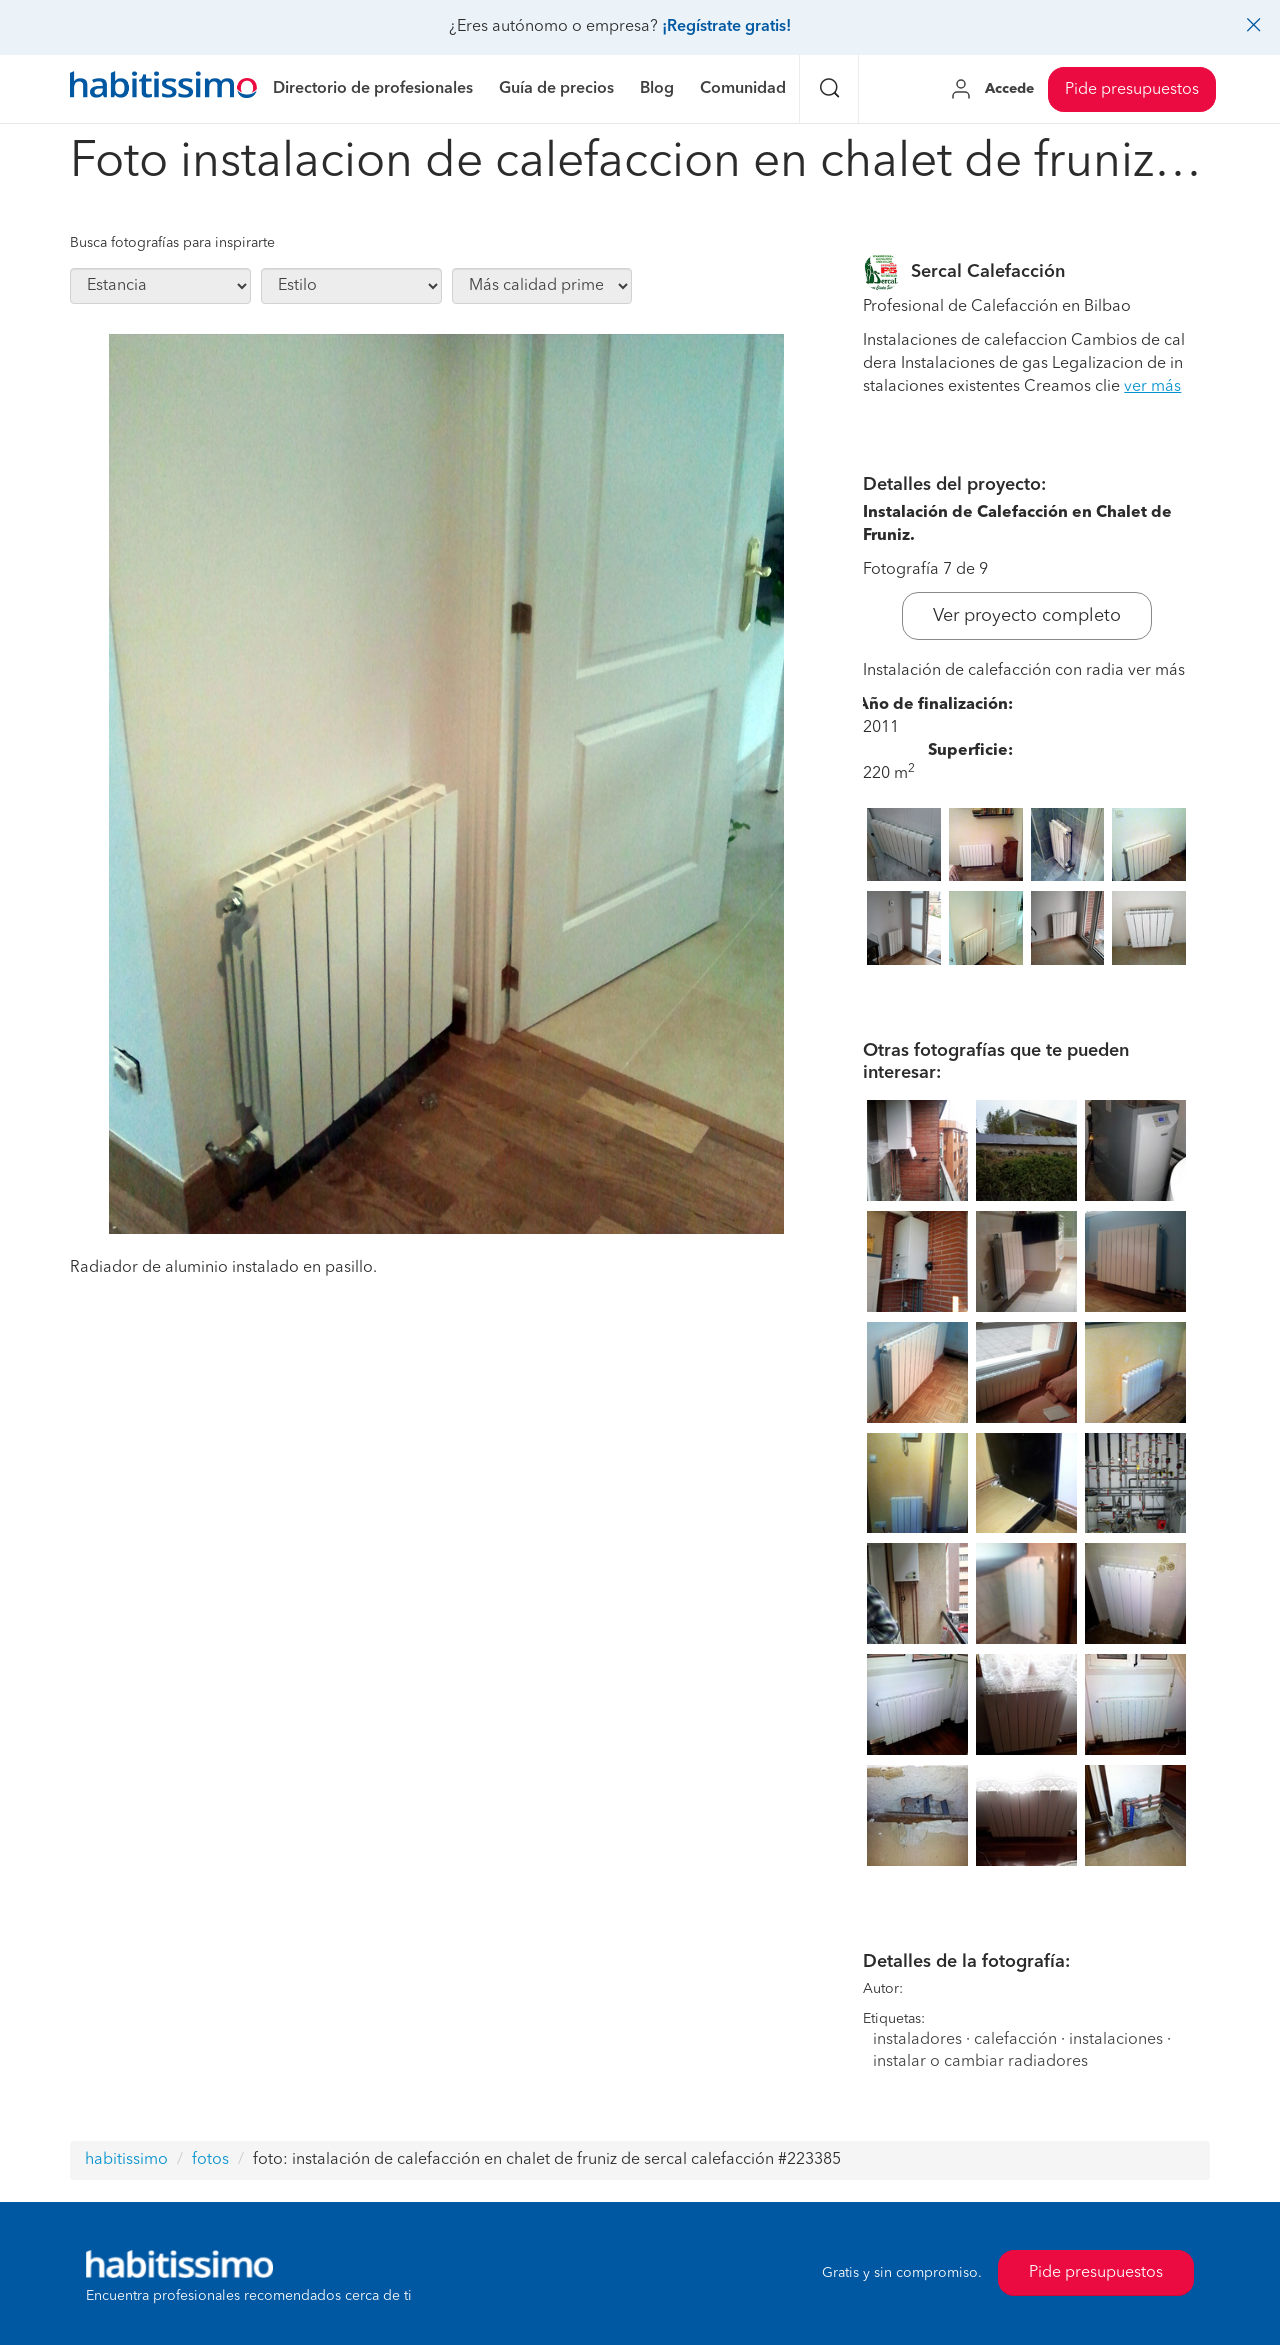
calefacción (1015, 2040)
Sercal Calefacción (988, 272)
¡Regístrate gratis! (726, 27)
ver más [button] (1152, 387)
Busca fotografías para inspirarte (172, 243)
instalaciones (1116, 2040)
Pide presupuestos (1132, 90)
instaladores (917, 2040)
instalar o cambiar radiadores (980, 2062)
